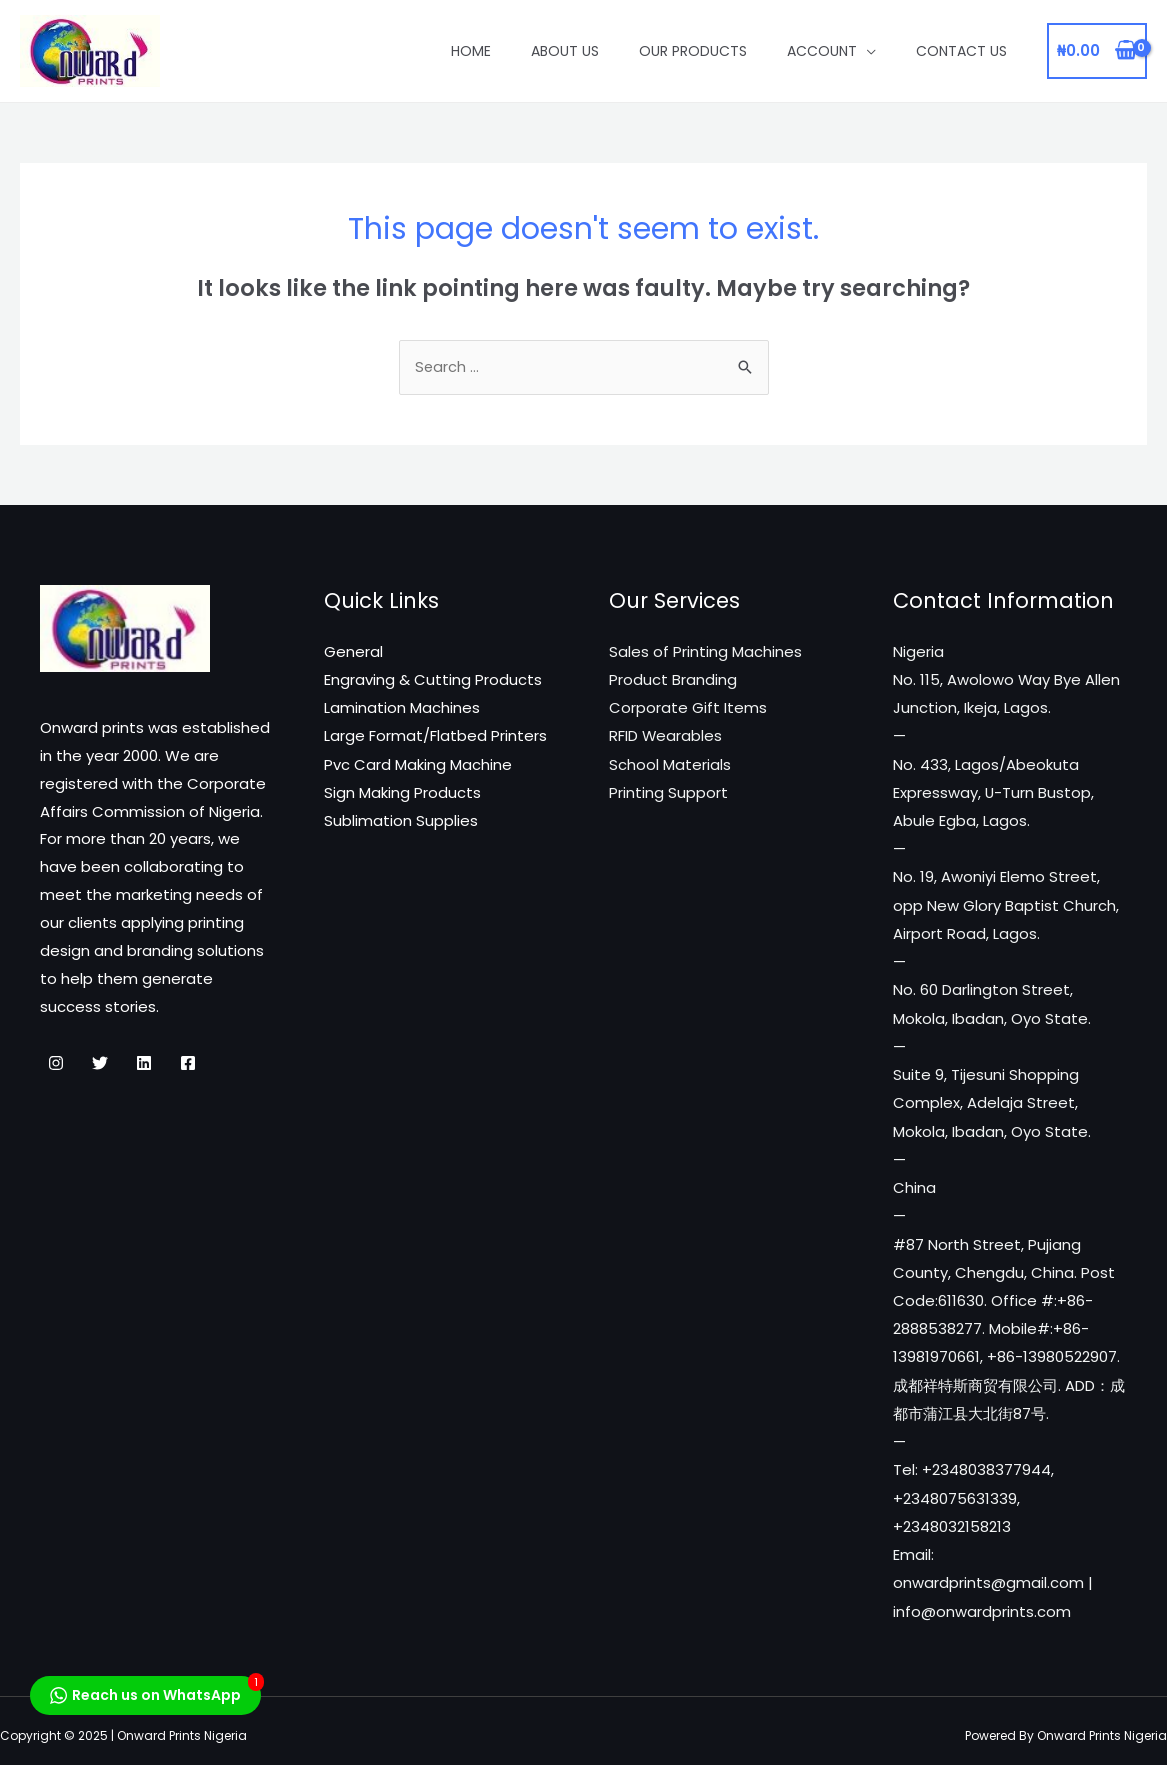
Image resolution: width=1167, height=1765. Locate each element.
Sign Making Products (402, 792)
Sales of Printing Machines (705, 653)
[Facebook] (188, 1065)
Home (471, 51)
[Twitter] (100, 1065)
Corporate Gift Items (688, 708)
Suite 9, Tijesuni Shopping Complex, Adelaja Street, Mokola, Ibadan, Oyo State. (992, 1098)
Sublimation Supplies (401, 820)
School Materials (670, 764)
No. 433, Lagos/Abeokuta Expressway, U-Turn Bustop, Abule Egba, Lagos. (994, 792)
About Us (565, 51)
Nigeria (918, 653)
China (914, 1182)
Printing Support (668, 792)
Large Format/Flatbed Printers (435, 736)
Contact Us (961, 51)
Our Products (693, 51)
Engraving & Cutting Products (433, 680)
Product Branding (673, 680)
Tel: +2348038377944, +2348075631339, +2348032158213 (973, 1488)
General (353, 653)
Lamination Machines (402, 708)
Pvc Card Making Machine (418, 764)
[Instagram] (56, 1065)
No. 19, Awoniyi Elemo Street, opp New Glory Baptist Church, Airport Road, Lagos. (1006, 903)
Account (822, 51)
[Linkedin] (144, 1065)
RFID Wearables (666, 736)
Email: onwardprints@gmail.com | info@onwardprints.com (993, 1572)
